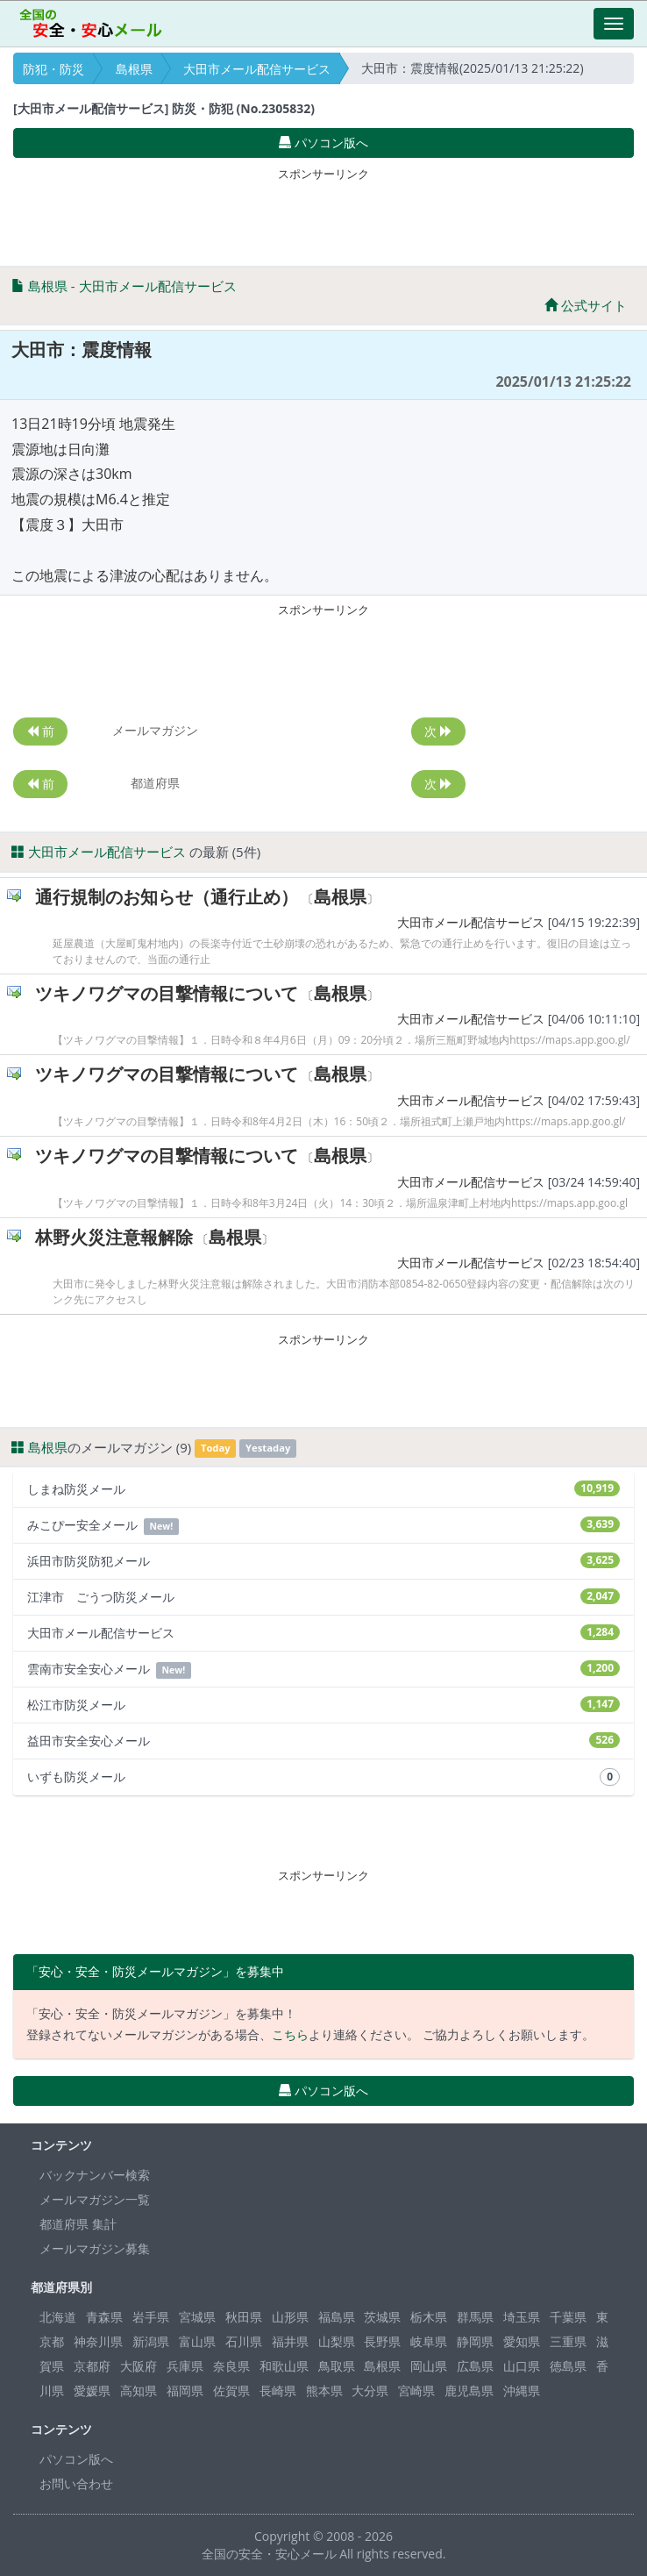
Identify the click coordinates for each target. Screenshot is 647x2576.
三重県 (568, 2341)
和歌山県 (284, 2366)
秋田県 (243, 2316)
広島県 (475, 2366)
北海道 (57, 2316)
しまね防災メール (323, 1489)
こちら (290, 2034)
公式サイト (585, 305)
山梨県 (336, 2341)
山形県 (290, 2316)
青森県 (104, 2316)
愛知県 (521, 2341)
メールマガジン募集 (94, 2248)
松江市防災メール (323, 1704)
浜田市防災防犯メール (323, 1560)
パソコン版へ (76, 2459)
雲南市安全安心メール (323, 1669)
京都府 (92, 2366)
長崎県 (278, 2390)
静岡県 (475, 2341)
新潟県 (150, 2341)
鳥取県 (336, 2366)
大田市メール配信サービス (257, 69)
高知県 (138, 2390)
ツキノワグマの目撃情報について (166, 993)
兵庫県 (185, 2366)
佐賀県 (231, 2390)
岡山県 (428, 2366)
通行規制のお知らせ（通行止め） (166, 897)
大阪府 (138, 2366)
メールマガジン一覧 (94, 2199)
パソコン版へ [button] (323, 142)
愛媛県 (92, 2390)
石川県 (243, 2341)
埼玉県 (521, 2316)
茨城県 (382, 2316)
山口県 (521, 2366)
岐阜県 (428, 2341)
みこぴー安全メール (323, 1525)
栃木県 (428, 2316)
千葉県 (568, 2316)
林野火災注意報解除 (114, 1237)
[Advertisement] (323, 213)
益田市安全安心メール (323, 1740)
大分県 (370, 2390)
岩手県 (150, 2316)
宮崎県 (416, 2390)
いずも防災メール (323, 1777)
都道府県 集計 (78, 2224)
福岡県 (185, 2390)
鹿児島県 (469, 2390)
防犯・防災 (53, 69)
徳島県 (568, 2366)
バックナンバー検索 (94, 2174)
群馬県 (475, 2316)
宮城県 (197, 2316)
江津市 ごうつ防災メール (323, 1596)
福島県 (336, 2316)
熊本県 (324, 2390)
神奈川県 (98, 2341)
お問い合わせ (76, 2483)
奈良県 (231, 2366)
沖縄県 (521, 2390)
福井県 (290, 2341)
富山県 (197, 2341)
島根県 (134, 69)
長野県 (382, 2341)
